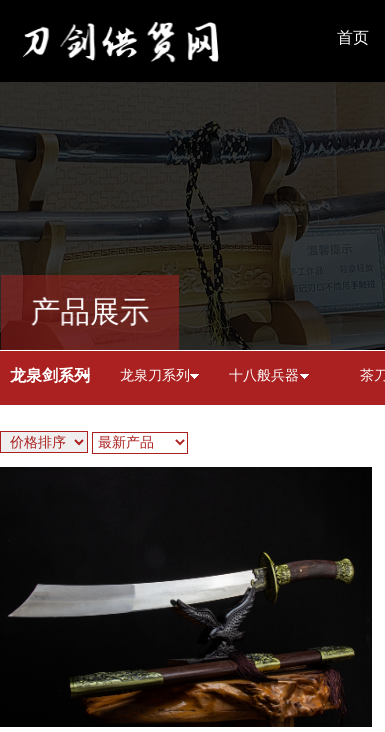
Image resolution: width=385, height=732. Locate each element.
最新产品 (126, 442)
